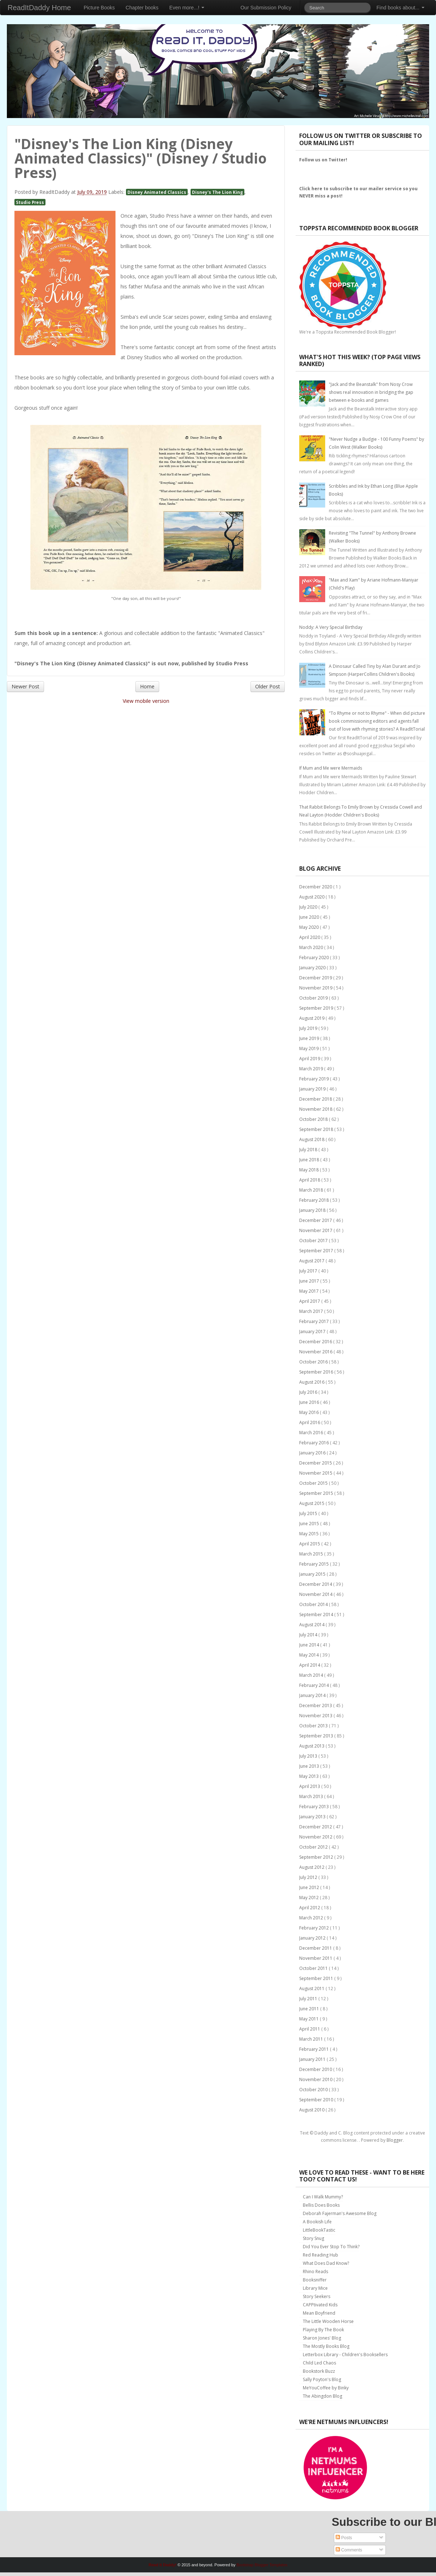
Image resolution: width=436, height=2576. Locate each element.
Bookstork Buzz (319, 2371)
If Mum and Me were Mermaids (330, 768)
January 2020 (313, 968)
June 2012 (309, 1887)
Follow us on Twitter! (323, 160)
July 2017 (308, 1271)
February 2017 (314, 1321)
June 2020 (309, 917)
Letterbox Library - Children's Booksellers (345, 2354)
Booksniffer (315, 2280)
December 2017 (316, 1220)
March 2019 (311, 1069)
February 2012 (314, 1928)
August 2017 (312, 1261)
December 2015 (316, 1463)
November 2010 (316, 2079)
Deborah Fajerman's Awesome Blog (339, 2213)
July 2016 (308, 1392)
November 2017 (316, 1230)
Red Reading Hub (320, 2255)
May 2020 (309, 927)
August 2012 (312, 1867)
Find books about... (400, 7)
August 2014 (312, 1625)
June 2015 (309, 1523)
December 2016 (316, 1342)
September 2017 (316, 1251)
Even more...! (186, 7)
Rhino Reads (315, 2271)
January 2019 (313, 1089)
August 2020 (312, 897)
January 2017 (313, 1331)
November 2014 (316, 1594)
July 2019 (308, 1028)
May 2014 (309, 1655)
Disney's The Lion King (217, 192)
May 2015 (309, 1534)
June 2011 (309, 2009)
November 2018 (316, 1109)
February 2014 (314, 1685)
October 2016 (314, 1362)
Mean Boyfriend (319, 2313)
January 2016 (313, 1453)
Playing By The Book (323, 2330)
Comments (349, 2550)
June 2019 (309, 1038)
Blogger (395, 2140)
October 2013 (314, 1726)
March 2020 (311, 947)
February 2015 (314, 1564)
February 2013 (314, 1806)
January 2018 (313, 1210)
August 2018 (312, 1139)
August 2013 (312, 1746)
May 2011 (309, 2019)
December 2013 (316, 1705)
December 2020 (316, 887)
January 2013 (313, 1817)
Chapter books (142, 7)
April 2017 (310, 1301)
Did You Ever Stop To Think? (331, 2247)
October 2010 (314, 2090)
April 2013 (310, 1786)
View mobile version (146, 700)
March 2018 (311, 1190)
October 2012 (314, 1847)
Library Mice (315, 2288)
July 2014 (308, 1635)
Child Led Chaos (319, 2363)
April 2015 (310, 1544)
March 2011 (311, 2039)
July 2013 (308, 1756)
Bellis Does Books (321, 2205)
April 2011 (310, 2029)
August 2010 (312, 2110)
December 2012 (316, 1827)
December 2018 (316, 1099)
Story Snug (313, 2238)
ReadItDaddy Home (39, 8)
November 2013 (316, 1716)
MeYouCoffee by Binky (326, 2388)
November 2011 (316, 1958)
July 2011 (308, 1999)
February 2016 (314, 1443)
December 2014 (316, 1584)
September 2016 (316, 1372)
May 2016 (309, 1412)
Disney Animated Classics (156, 192)
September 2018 (316, 1129)
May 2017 (309, 1291)
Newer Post (25, 686)
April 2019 (310, 1059)
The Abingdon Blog (322, 2396)
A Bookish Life (317, 2222)
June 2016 (309, 1402)
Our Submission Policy (265, 7)
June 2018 (309, 1160)
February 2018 (314, 1200)
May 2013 (309, 1776)
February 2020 (314, 957)
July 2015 (308, 1513)
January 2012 (313, 1938)
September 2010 (316, 2100)
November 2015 (316, 1473)
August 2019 (312, 1018)
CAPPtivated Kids (320, 2305)
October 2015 (314, 1483)
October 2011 (314, 1968)
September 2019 (316, 1008)
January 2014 (313, 1695)
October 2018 (314, 1119)
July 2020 (308, 907)
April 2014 (310, 1665)
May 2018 (309, 1170)
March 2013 (311, 1796)
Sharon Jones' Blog (322, 2338)
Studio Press (30, 202)
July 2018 (308, 1149)
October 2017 (314, 1240)
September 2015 (316, 1493)
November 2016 (316, 1352)
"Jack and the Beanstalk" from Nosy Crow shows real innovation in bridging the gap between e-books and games (371, 392)
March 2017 (311, 1311)
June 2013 (309, 1766)
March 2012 (311, 1918)
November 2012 (316, 1837)
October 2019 (314, 998)
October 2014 (314, 1604)
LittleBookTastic (319, 2230)
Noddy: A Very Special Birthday (330, 627)
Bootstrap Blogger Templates (261, 2565)
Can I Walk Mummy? (323, 2197)
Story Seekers (316, 2296)
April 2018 (310, 1180)
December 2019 (316, 978)
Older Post (267, 686)
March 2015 (311, 1554)
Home (147, 686)
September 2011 (316, 1978)
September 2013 (316, 1736)
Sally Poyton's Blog (322, 2379)
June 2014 (309, 1645)
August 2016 (312, 1382)
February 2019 (314, 1079)
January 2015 (313, 1574)
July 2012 (308, 1877)
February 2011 (314, 2049)
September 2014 (316, 1614)
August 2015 (312, 1503)
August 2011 (312, 1988)
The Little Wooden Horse (328, 2321)
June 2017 (309, 1281)
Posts (344, 2537)
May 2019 (309, 1048)
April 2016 (310, 1422)
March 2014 (311, 1675)
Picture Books (99, 7)
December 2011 (316, 1948)
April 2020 (310, 937)
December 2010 (316, 2069)
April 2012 (310, 1908)
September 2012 (316, 1857)
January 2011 (313, 2059)
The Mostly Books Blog (326, 2346)
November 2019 (316, 988)
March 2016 (311, 1433)
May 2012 (309, 1897)
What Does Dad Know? (326, 2263)
